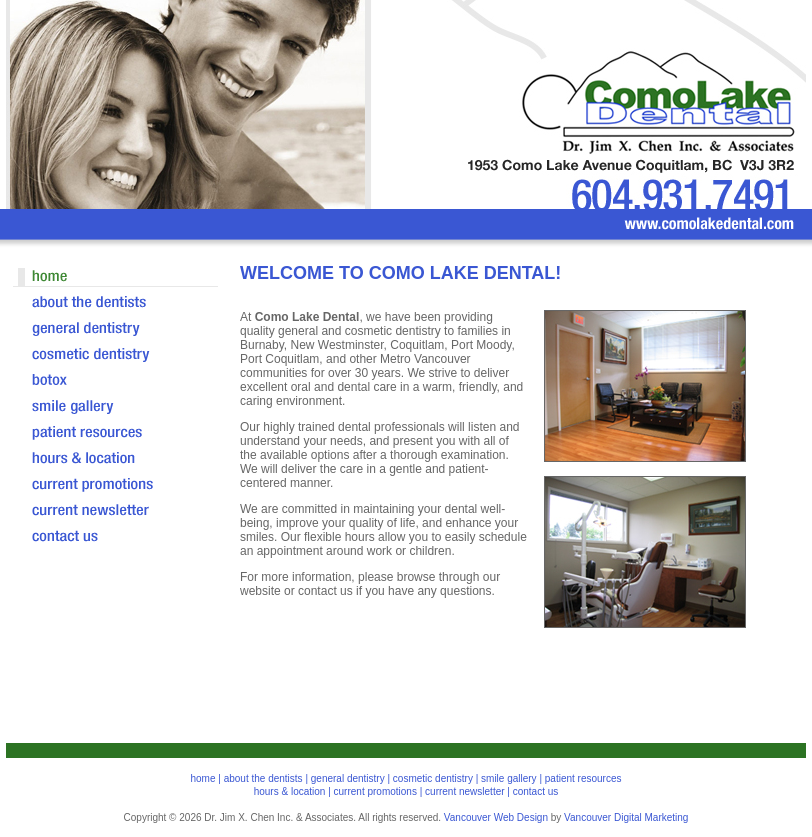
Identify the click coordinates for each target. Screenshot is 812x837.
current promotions (375, 791)
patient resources (583, 778)
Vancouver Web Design (496, 817)
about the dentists (263, 778)
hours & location (290, 791)
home (202, 778)
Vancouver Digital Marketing (626, 817)
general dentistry (348, 778)
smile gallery (509, 778)
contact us (536, 791)
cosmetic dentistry (433, 778)
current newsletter (464, 791)
